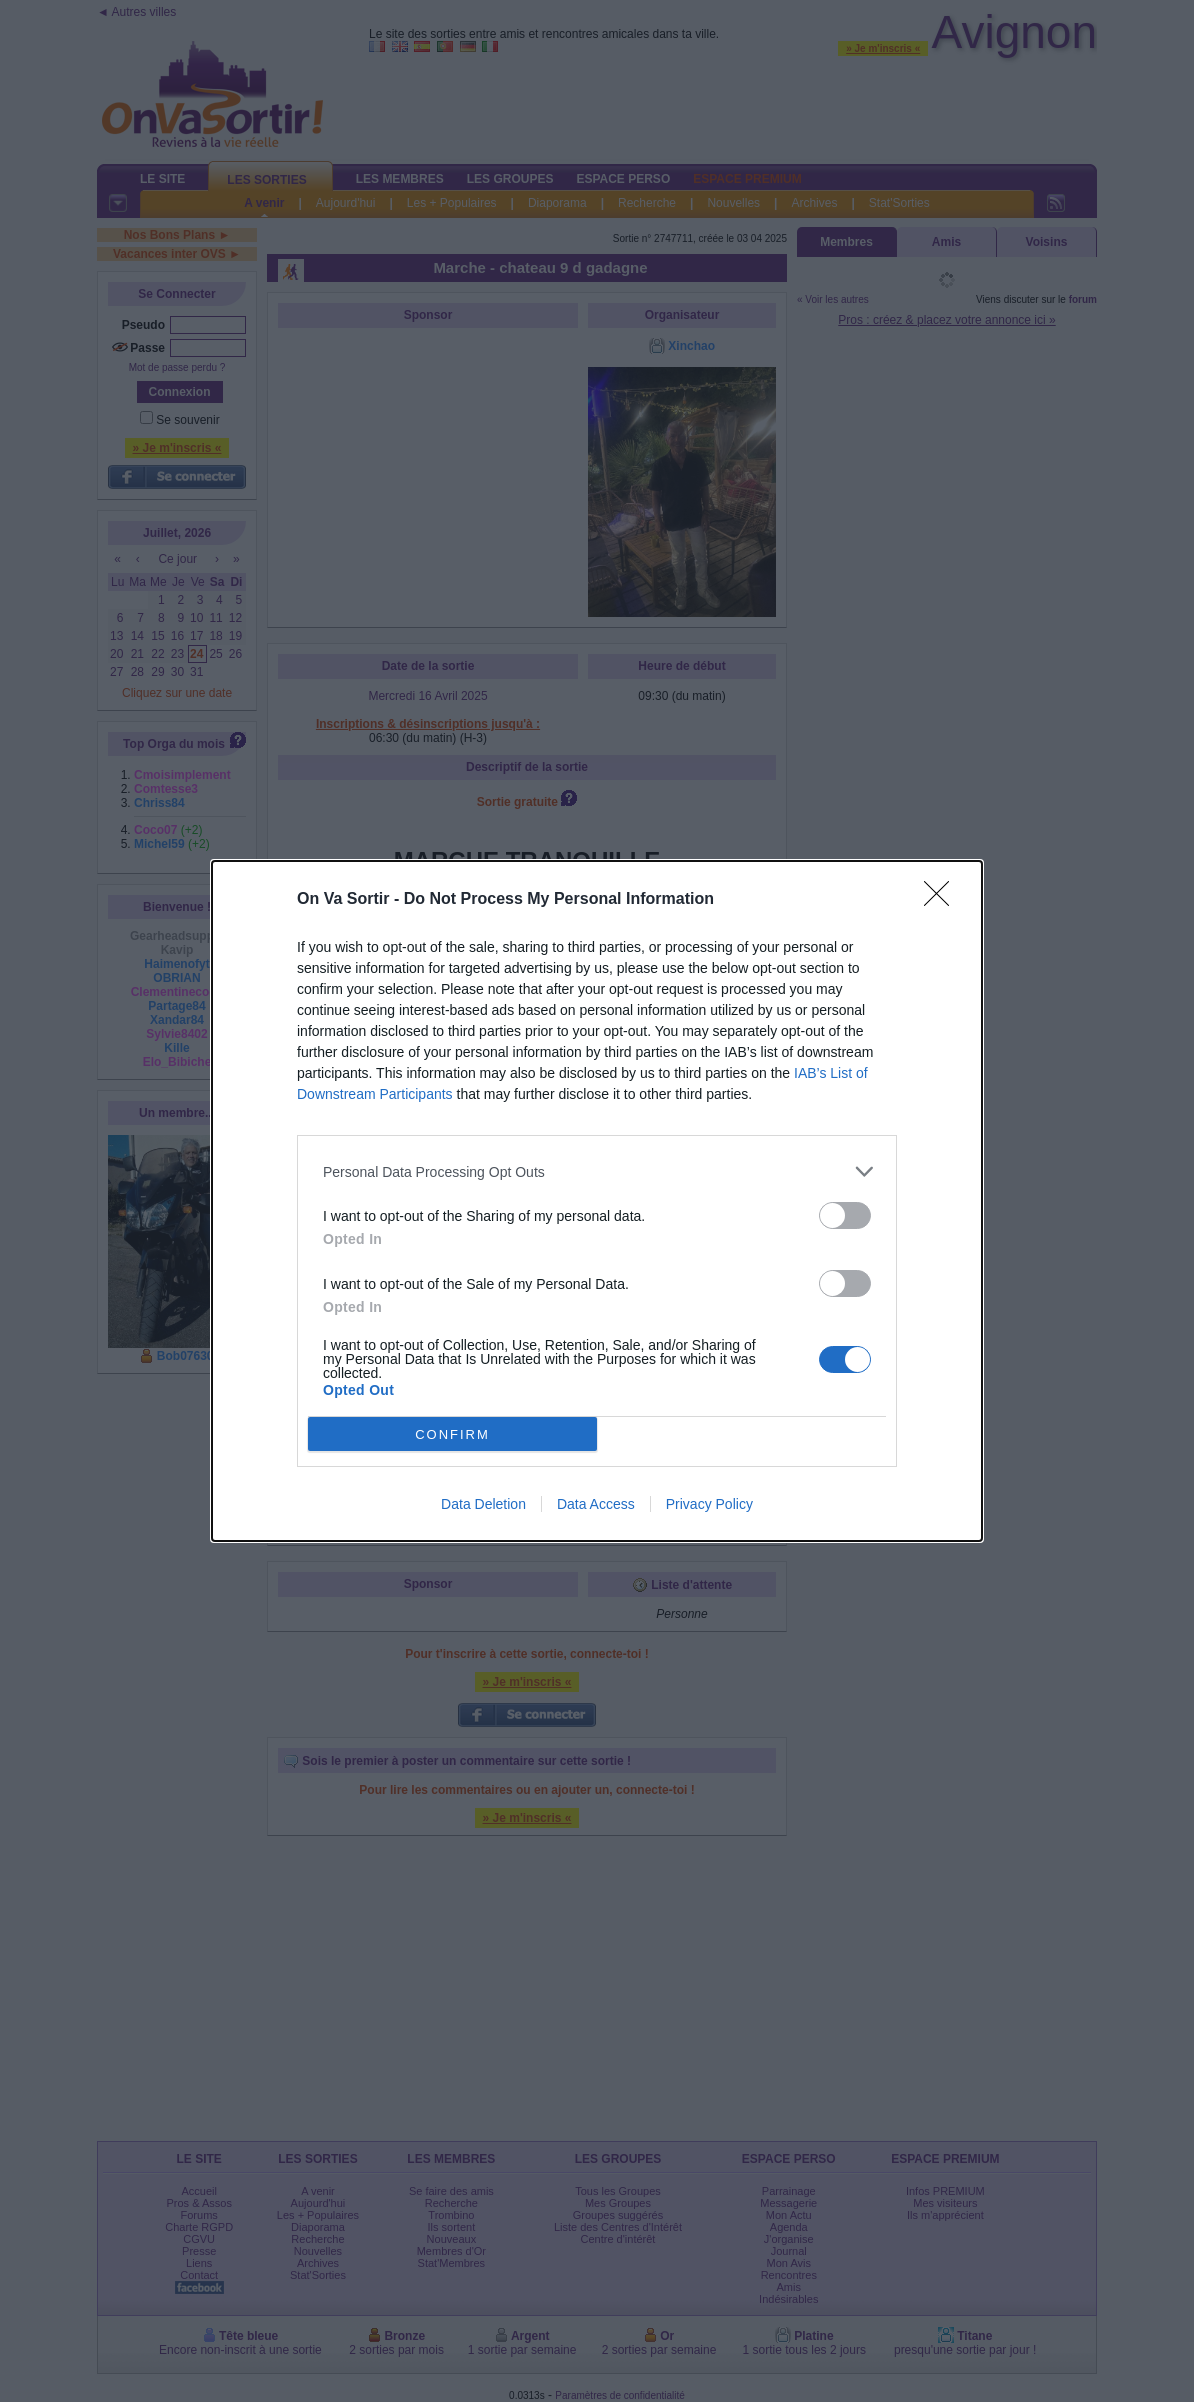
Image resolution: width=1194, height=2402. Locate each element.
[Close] (943, 900)
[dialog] (597, 1201)
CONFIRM (452, 1434)
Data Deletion (483, 1504)
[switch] (845, 1215)
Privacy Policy (709, 1504)
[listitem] (597, 1171)
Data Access (596, 1504)
